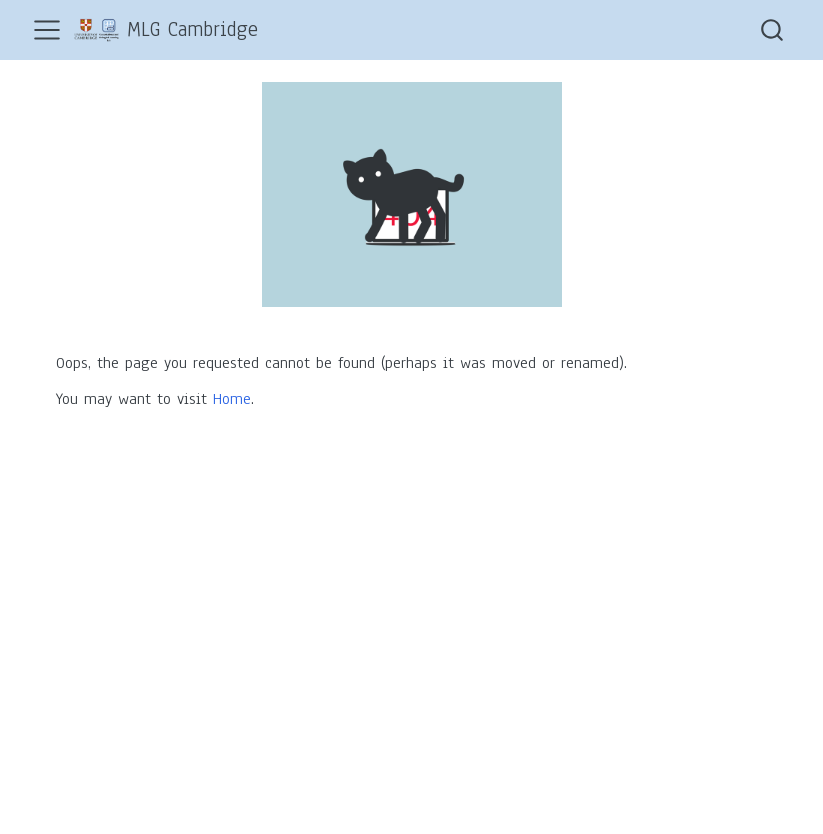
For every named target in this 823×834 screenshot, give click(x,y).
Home (232, 399)
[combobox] (773, 30)
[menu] (47, 30)
